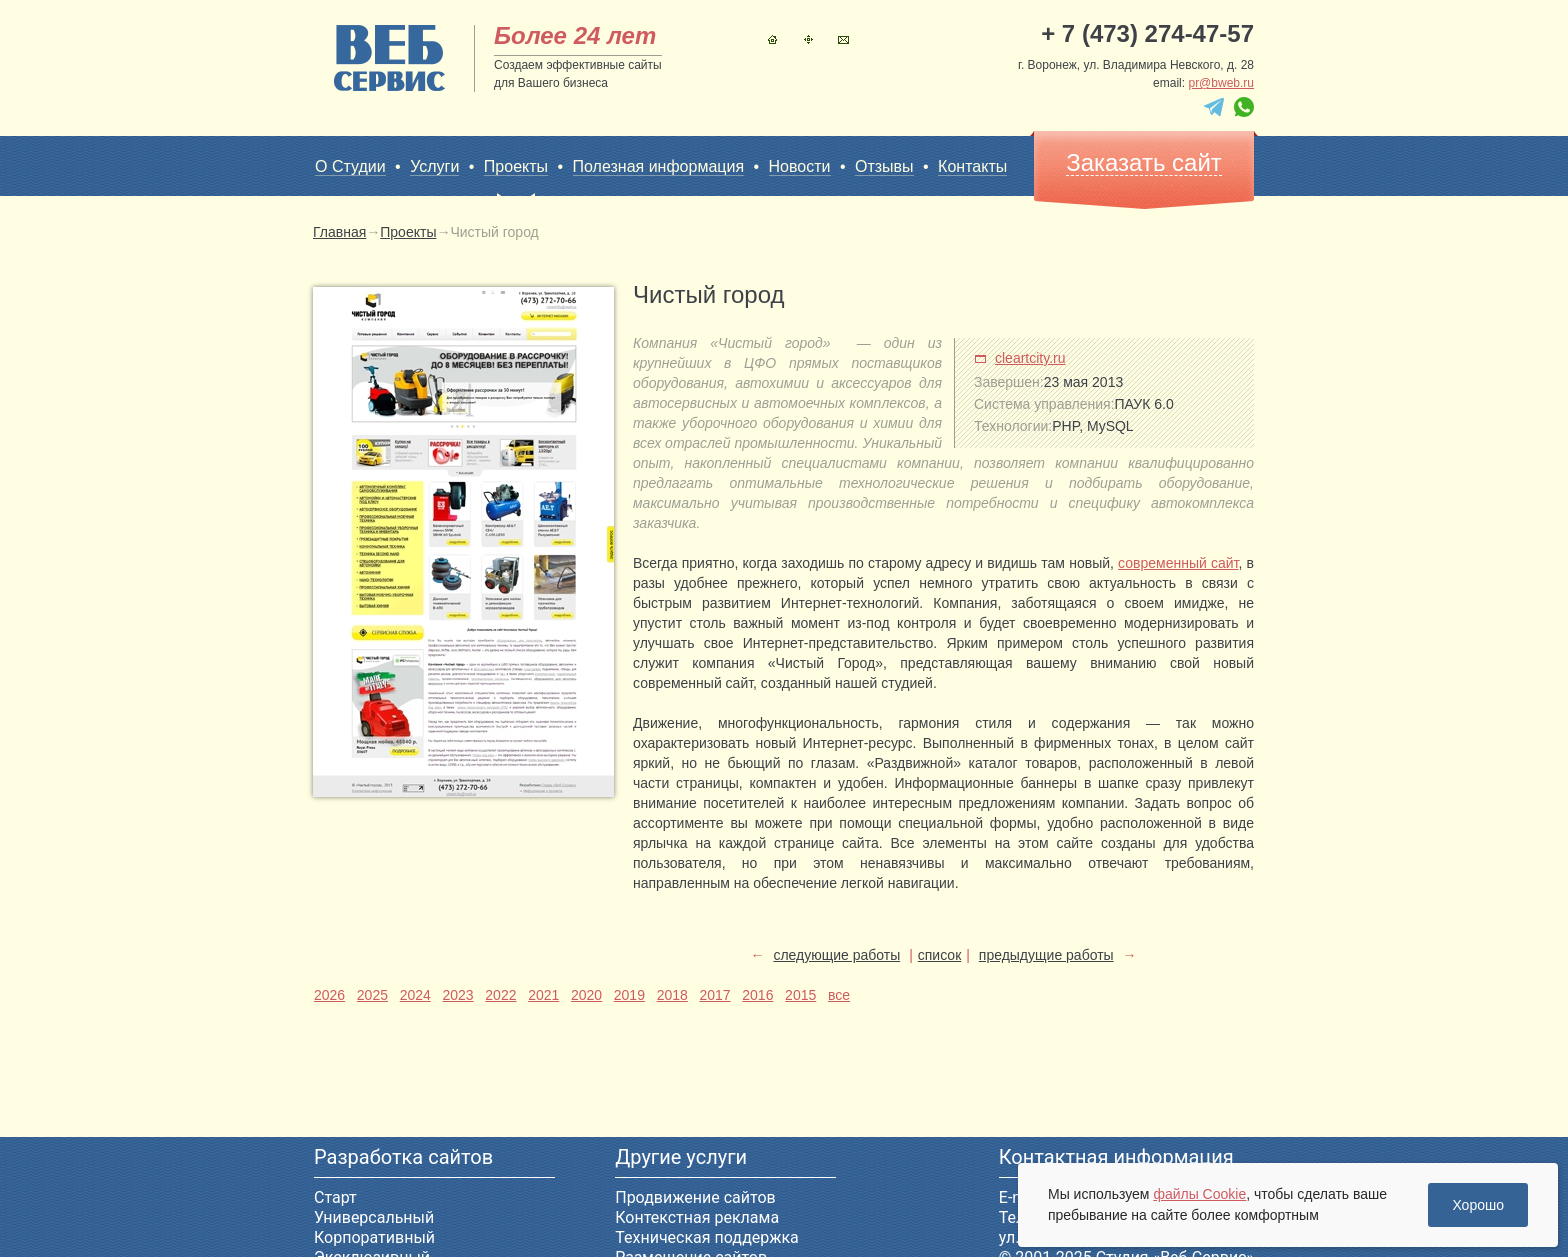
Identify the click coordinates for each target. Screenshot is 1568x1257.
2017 (714, 995)
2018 (672, 995)
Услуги (434, 166)
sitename (389, 58)
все (839, 995)
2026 (329, 995)
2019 (629, 995)
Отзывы (884, 166)
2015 (800, 995)
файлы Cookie (1199, 1194)
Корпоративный (374, 1237)
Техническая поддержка (707, 1237)
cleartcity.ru (1030, 358)
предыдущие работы (1046, 955)
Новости (800, 166)
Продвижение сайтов (695, 1197)
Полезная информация (659, 166)
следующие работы (836, 955)
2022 (500, 995)
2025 (372, 995)
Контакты (843, 39)
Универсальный (374, 1217)
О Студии (350, 166)
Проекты (516, 167)
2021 (543, 995)
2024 (415, 995)
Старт (335, 1197)
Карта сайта (808, 39)
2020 (586, 995)
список (939, 955)
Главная (772, 39)
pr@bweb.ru (1221, 83)
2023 (457, 995)
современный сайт (1178, 563)
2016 (757, 995)
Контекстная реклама (697, 1217)
